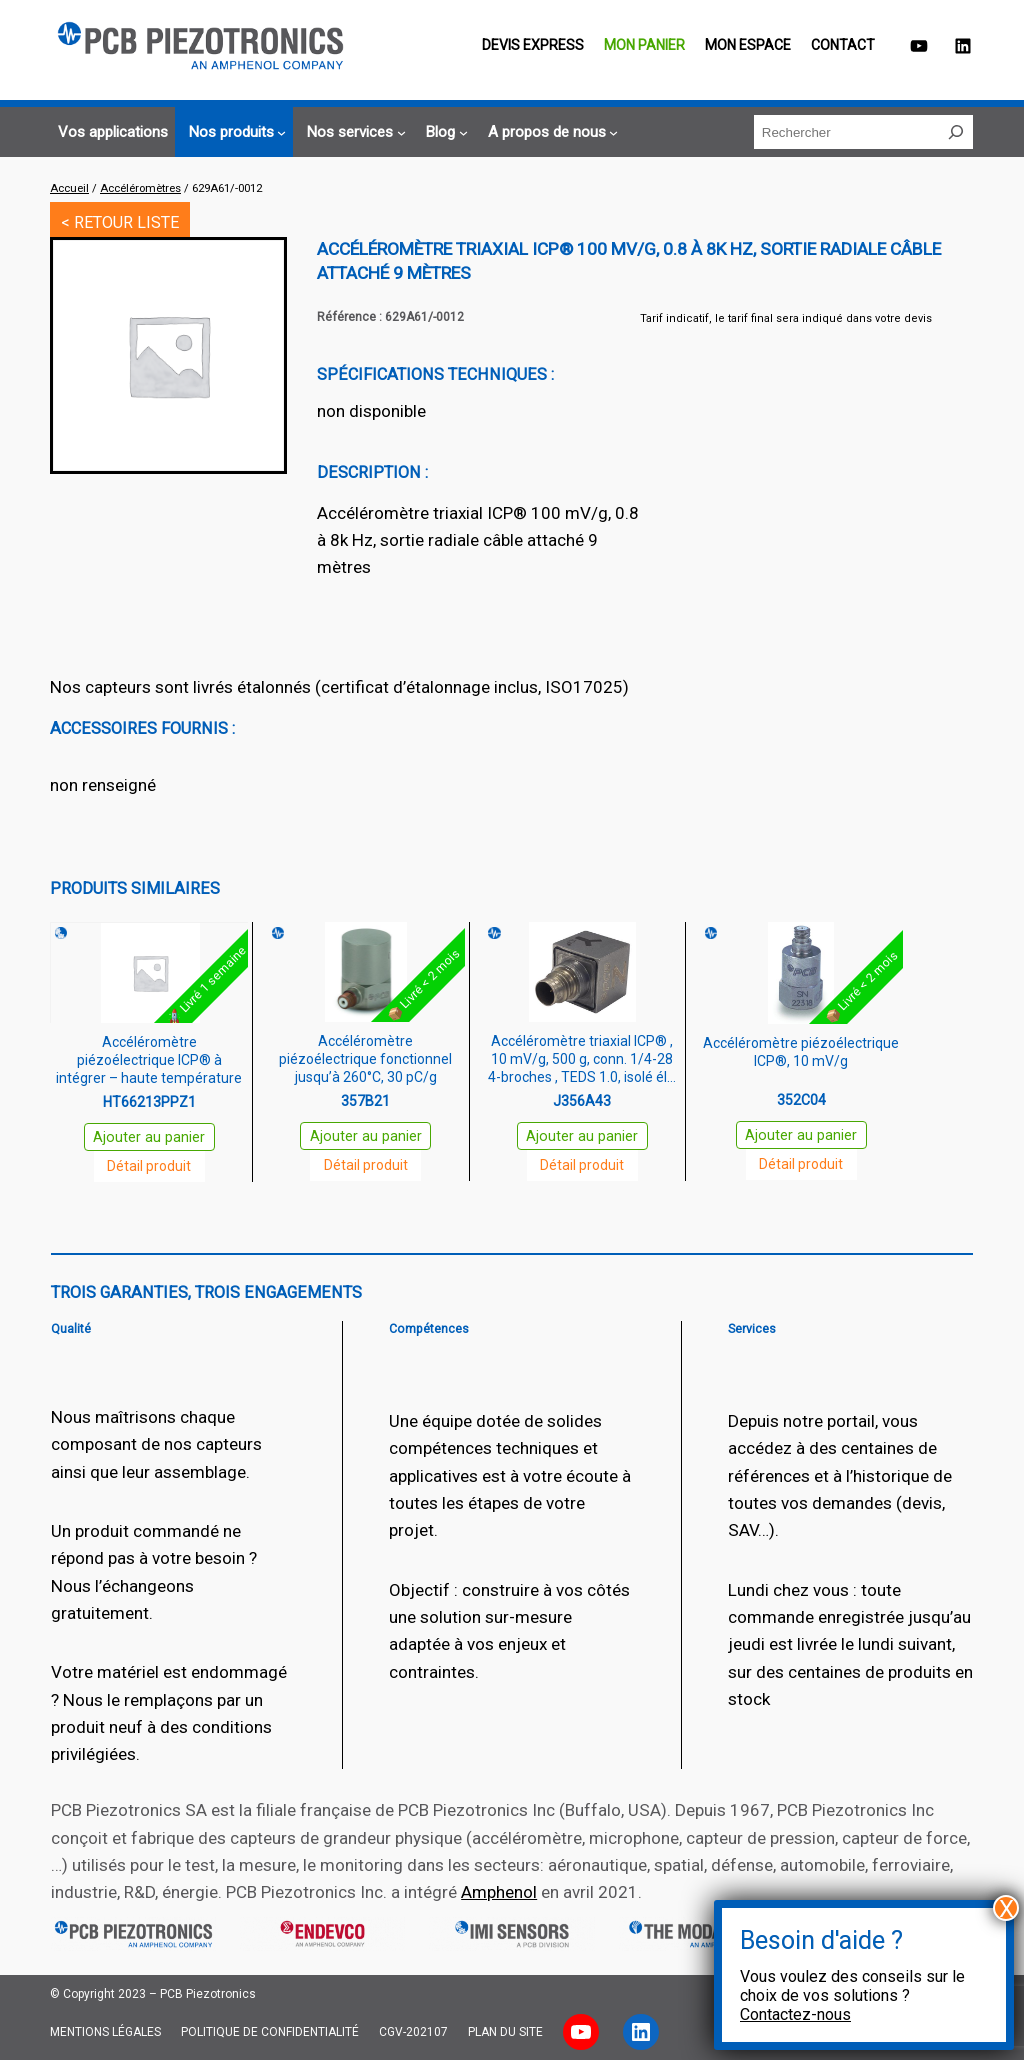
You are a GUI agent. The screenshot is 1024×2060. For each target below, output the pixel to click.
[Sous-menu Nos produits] (234, 132)
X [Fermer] (1006, 1908)
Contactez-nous (795, 2014)
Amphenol (499, 1892)
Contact (843, 45)
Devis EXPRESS (533, 45)
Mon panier (644, 45)
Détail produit (149, 1166)
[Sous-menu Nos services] (353, 132)
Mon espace (748, 45)
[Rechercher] (956, 132)
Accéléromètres (140, 188)
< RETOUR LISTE (120, 222)
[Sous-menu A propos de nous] (550, 132)
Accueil (69, 188)
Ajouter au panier (149, 1137)
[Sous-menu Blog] (443, 132)
